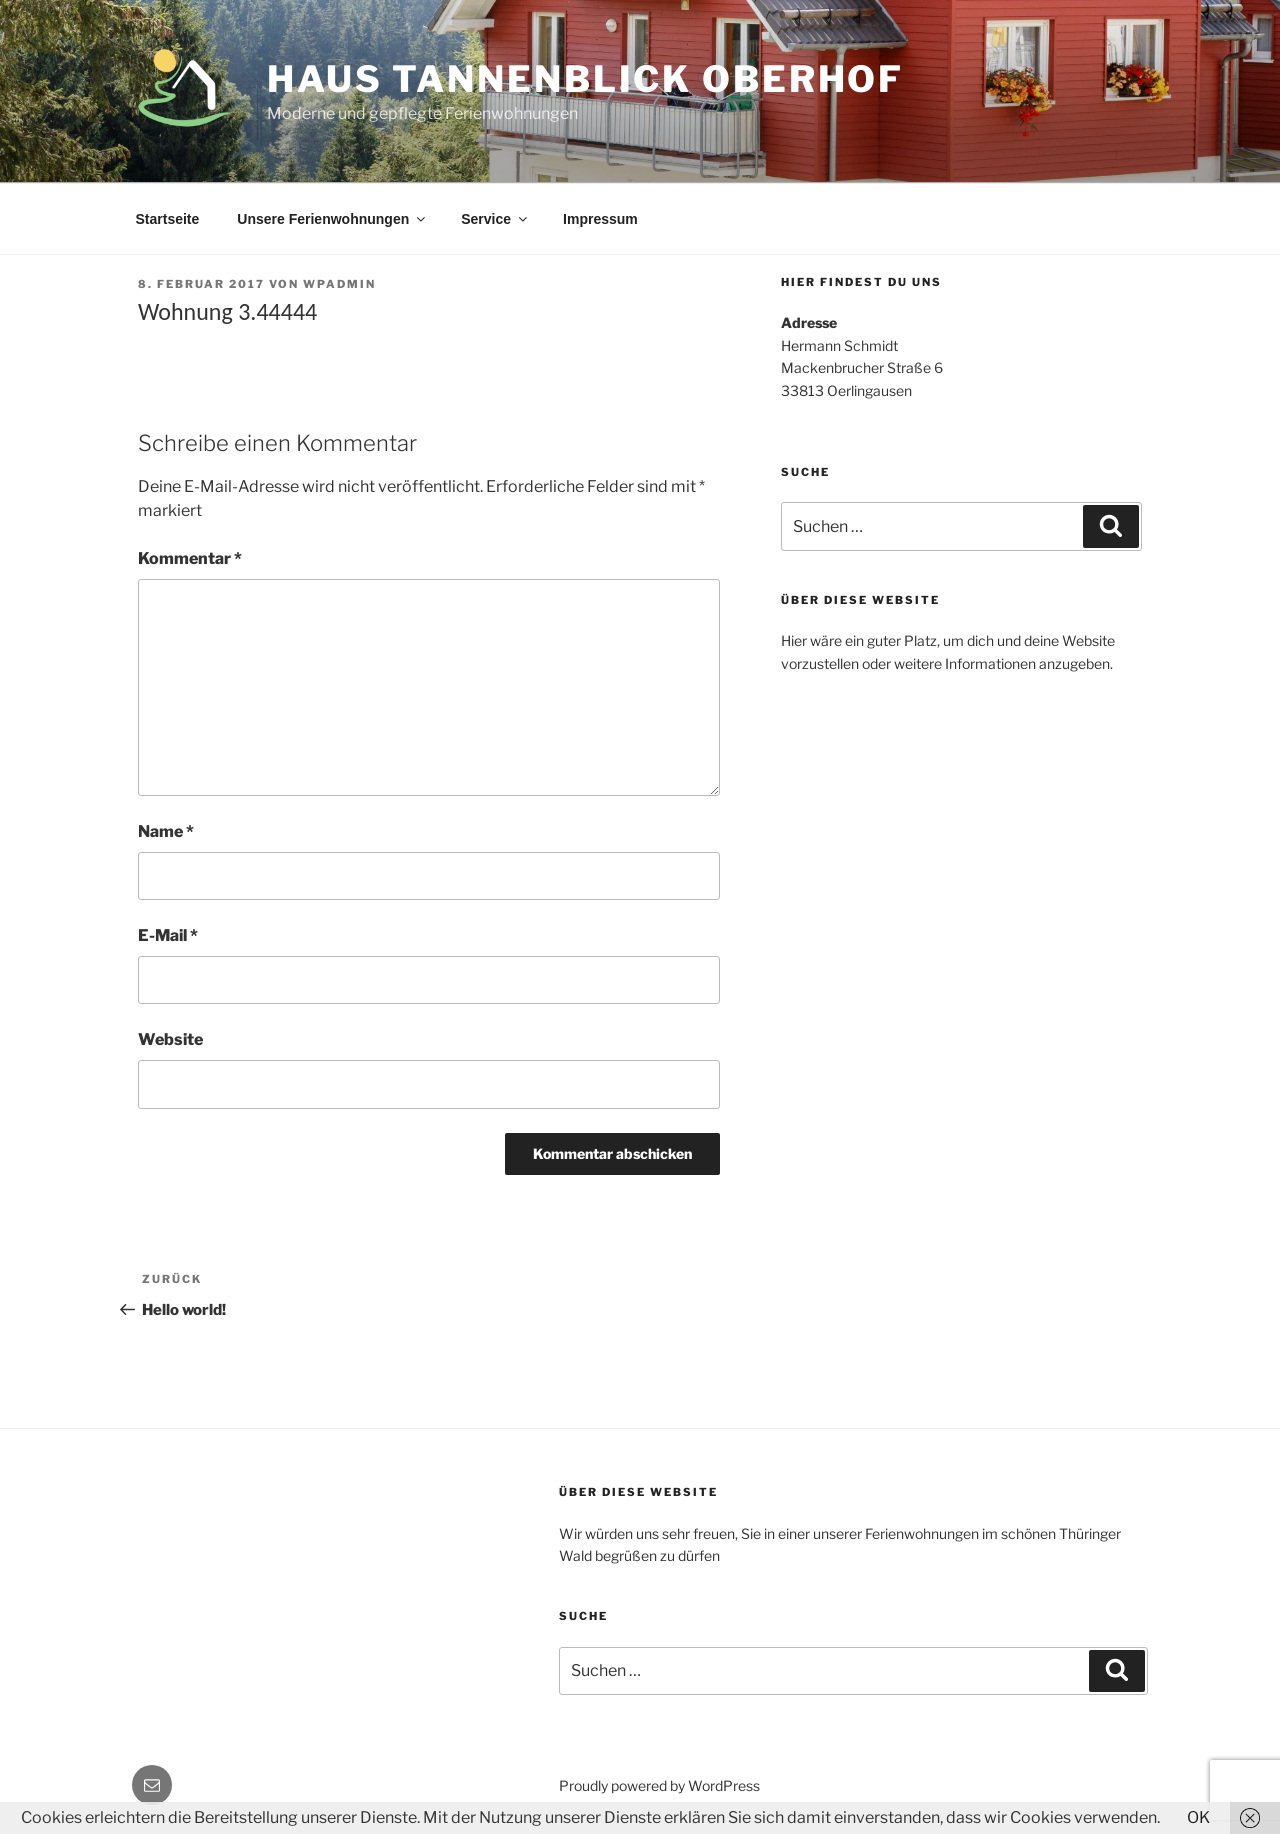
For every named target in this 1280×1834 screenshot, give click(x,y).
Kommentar (190, 558)
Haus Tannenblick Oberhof (585, 79)
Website (170, 1039)
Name (166, 831)
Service (495, 219)
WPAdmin (339, 284)
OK (1198, 1817)
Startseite (168, 219)
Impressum (600, 219)
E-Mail (168, 935)
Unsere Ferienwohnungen (332, 219)
